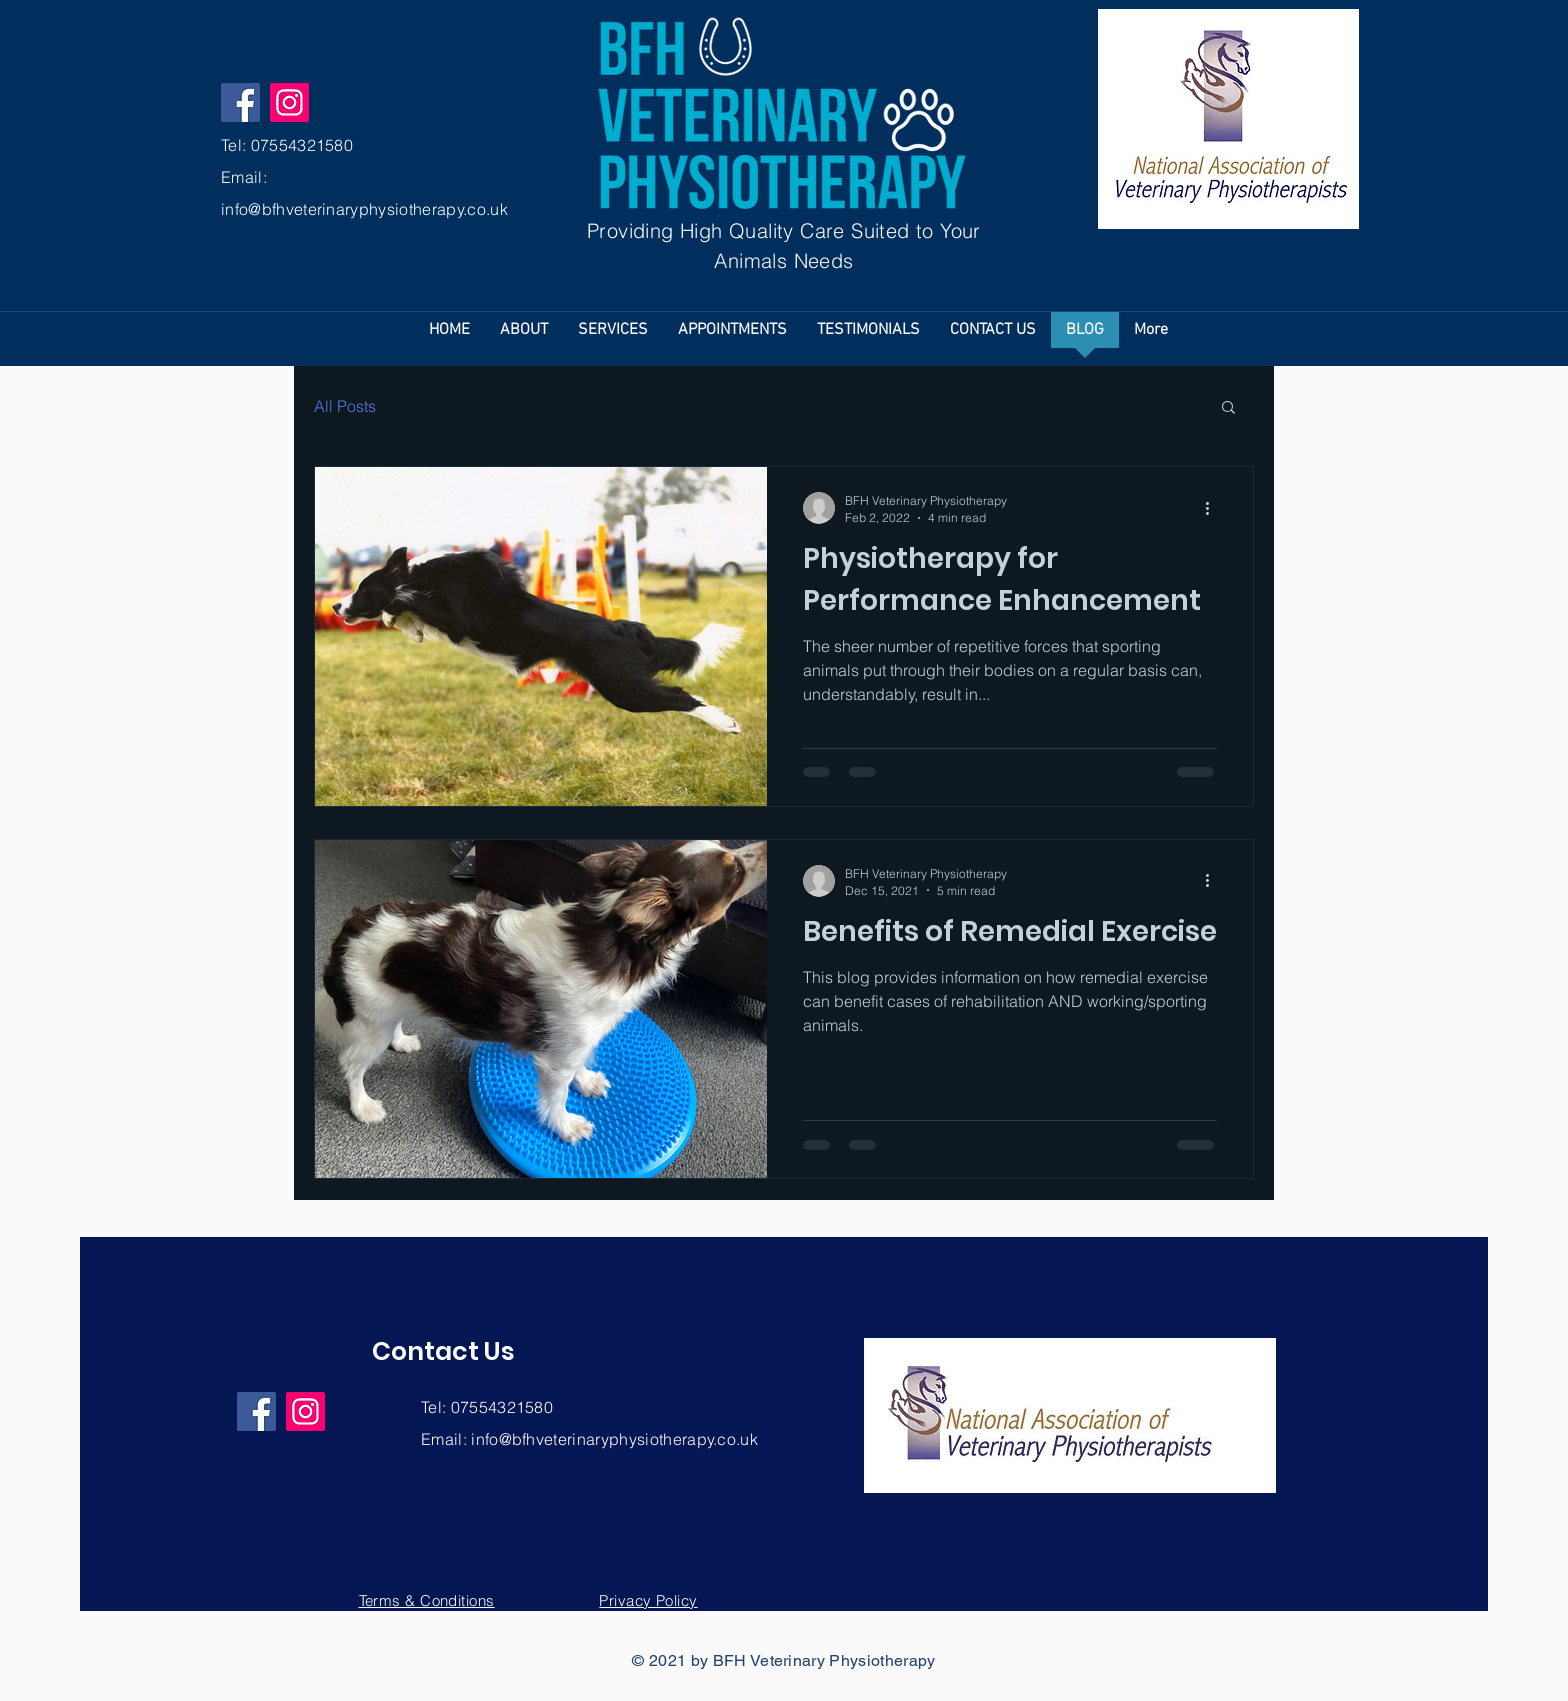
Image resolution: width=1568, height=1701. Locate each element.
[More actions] (1214, 508)
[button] (1228, 408)
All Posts (345, 406)
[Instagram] (289, 102)
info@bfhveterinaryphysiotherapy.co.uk (364, 209)
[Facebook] (240, 102)
